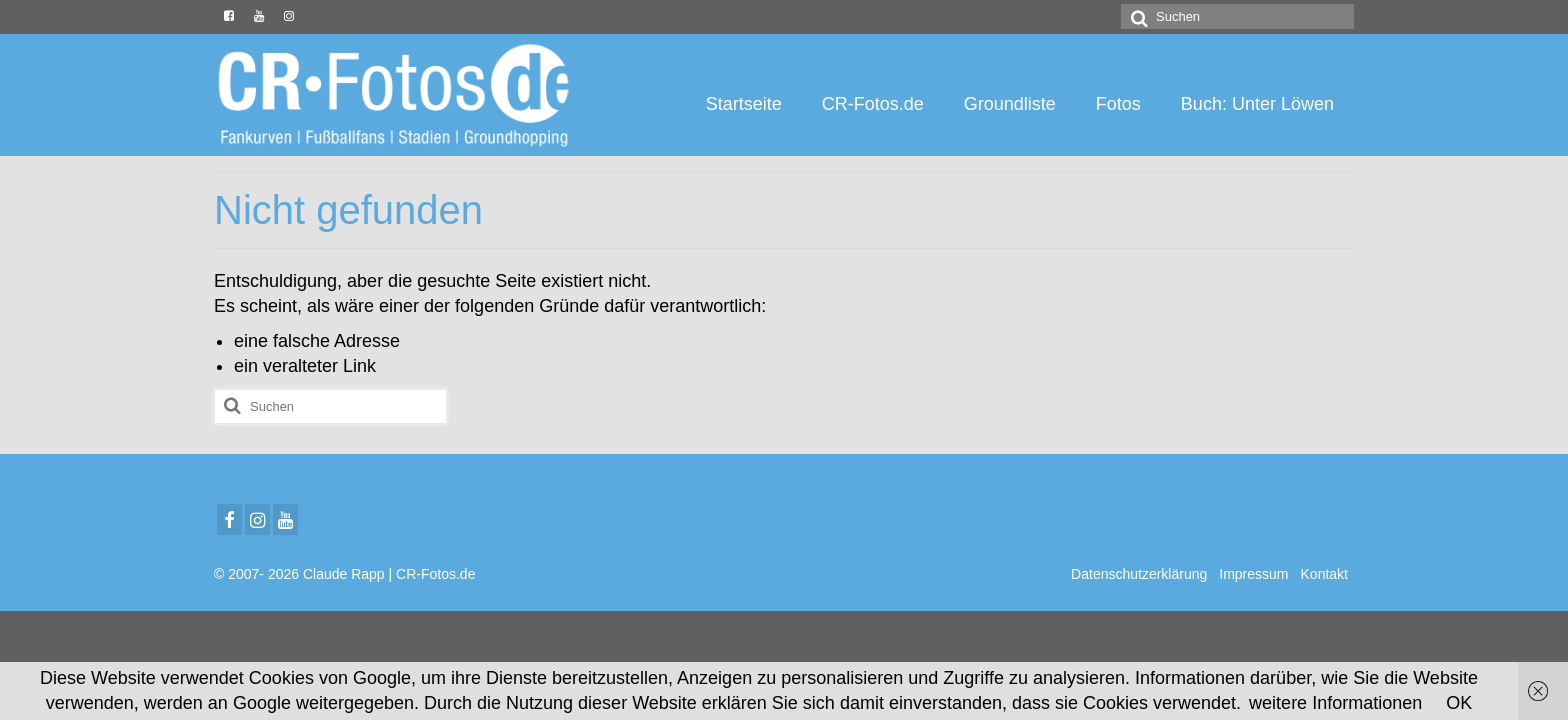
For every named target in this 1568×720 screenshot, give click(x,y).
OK (1459, 703)
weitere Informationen (1335, 703)
